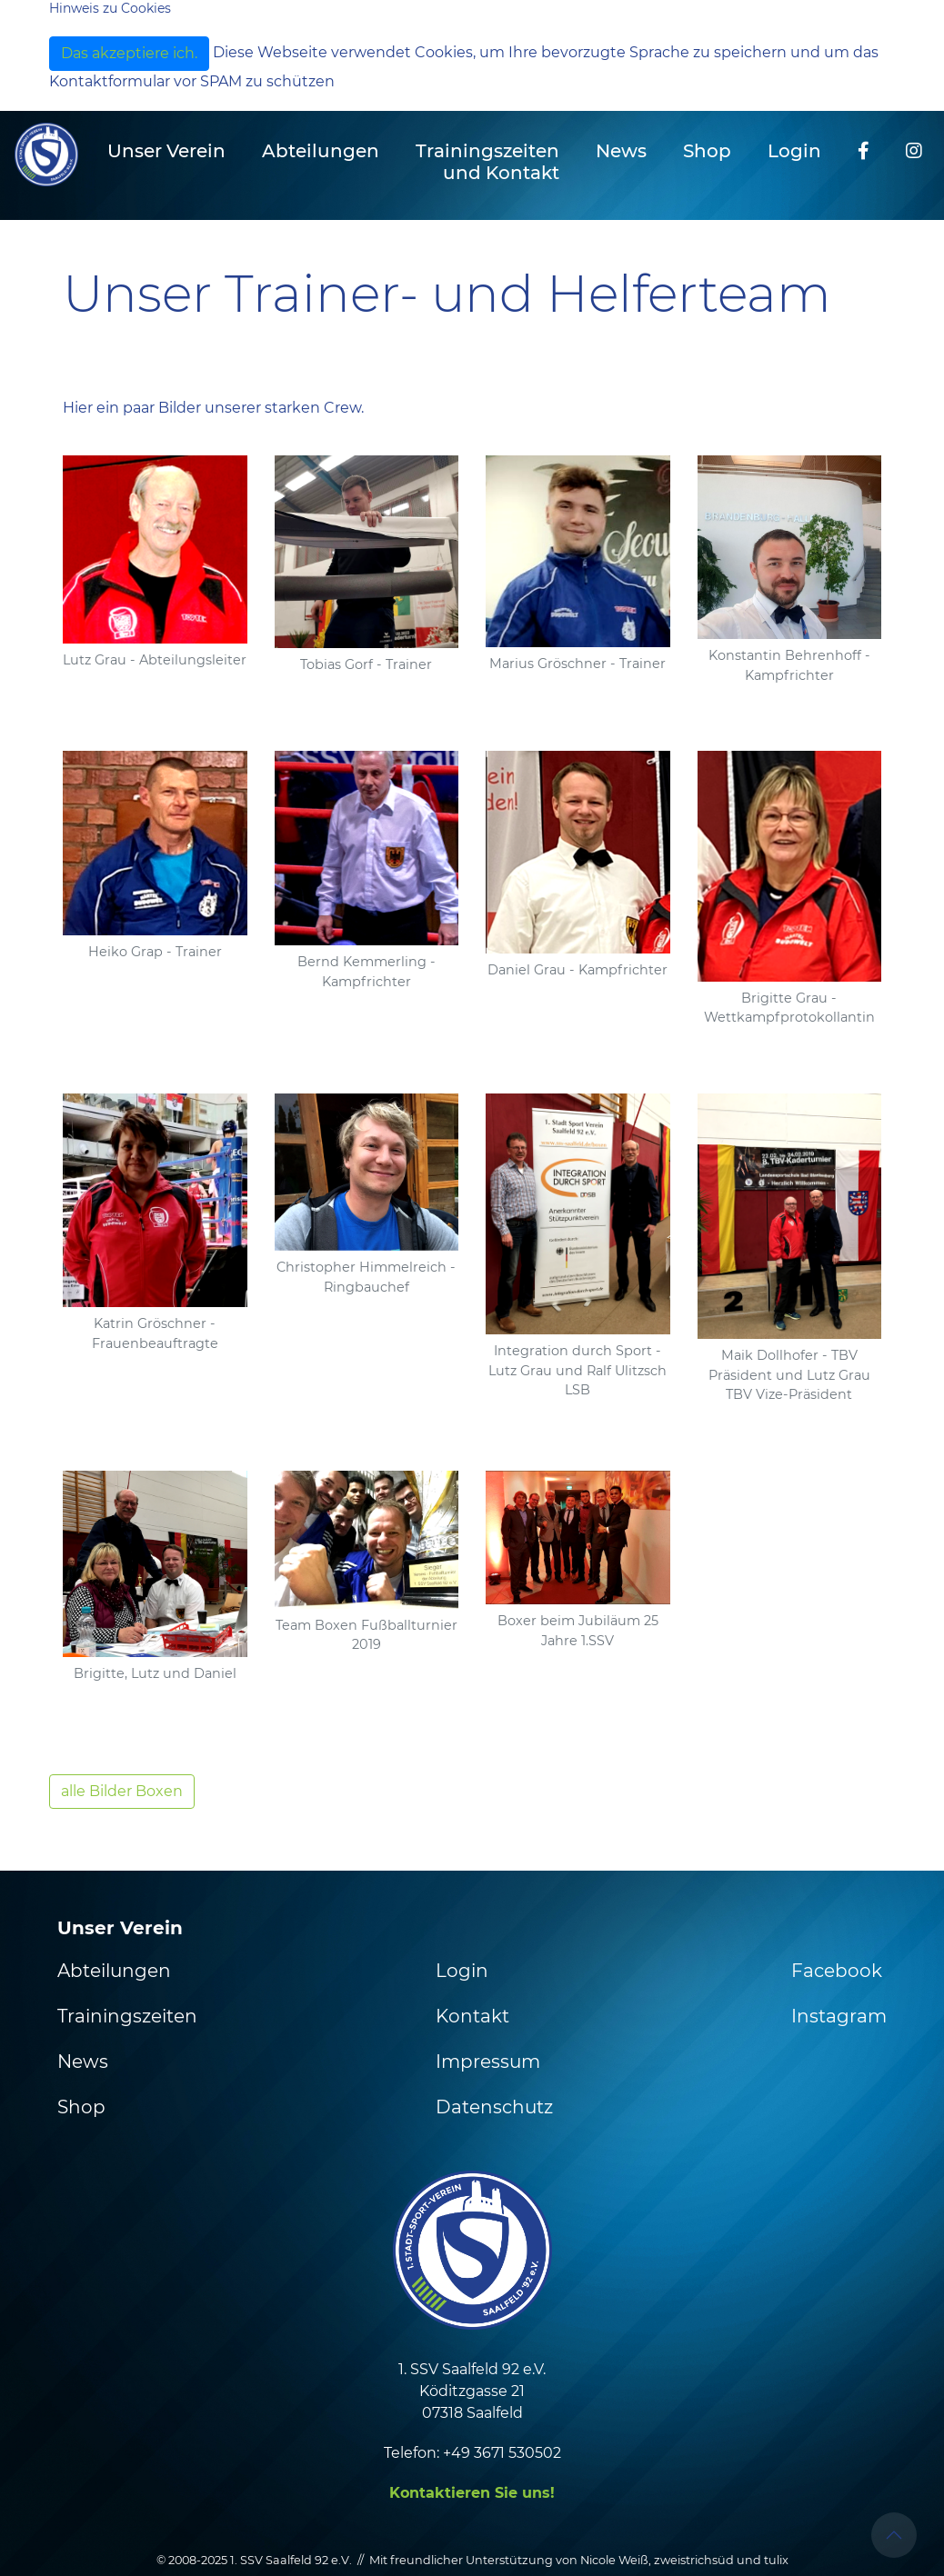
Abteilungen (114, 1971)
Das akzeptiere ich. (129, 53)
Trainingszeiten (127, 2016)
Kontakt (472, 2016)
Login (794, 151)
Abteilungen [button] (320, 151)
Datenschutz (494, 2107)
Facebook (836, 1971)
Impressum (488, 2061)
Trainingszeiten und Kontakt (487, 162)
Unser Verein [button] (166, 151)
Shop (707, 151)
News (621, 151)
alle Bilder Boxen (122, 1791)
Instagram (839, 2016)
